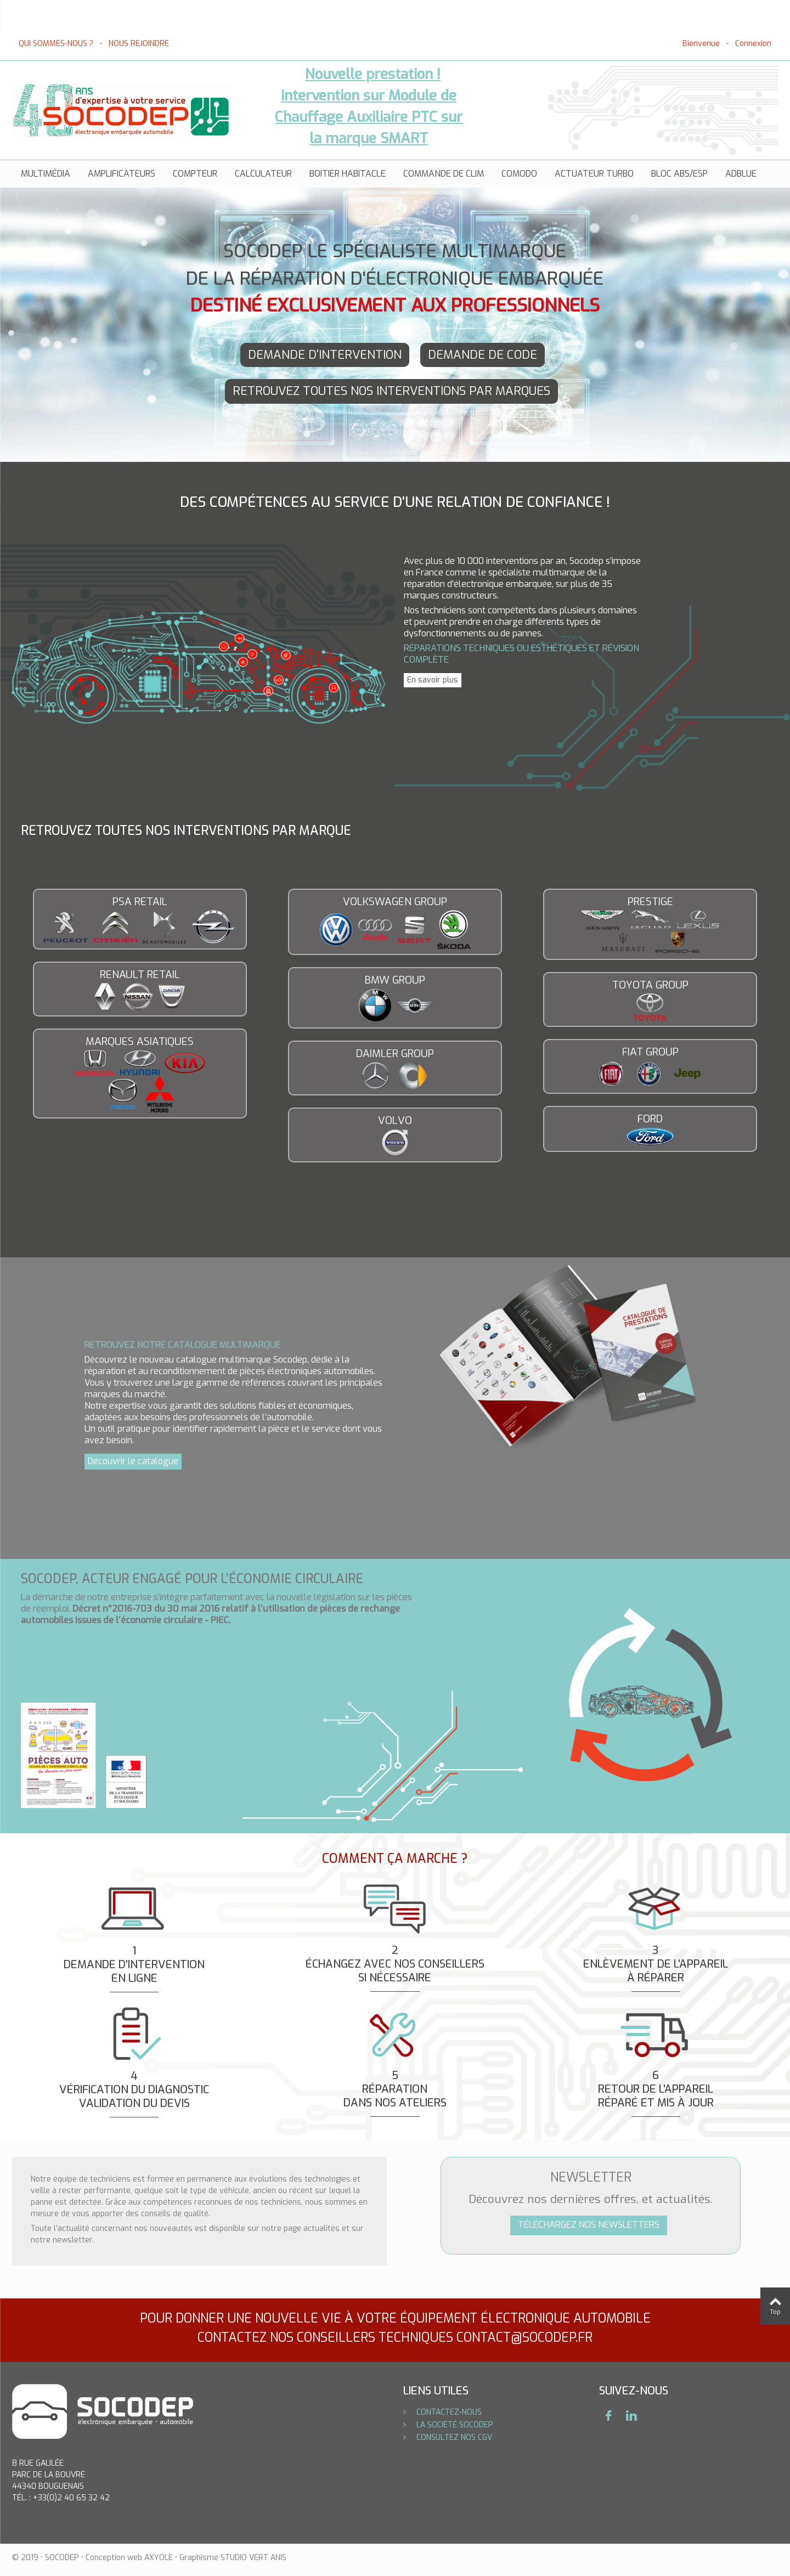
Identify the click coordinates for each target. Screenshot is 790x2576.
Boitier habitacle (347, 173)
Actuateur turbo (594, 173)
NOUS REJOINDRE (139, 43)
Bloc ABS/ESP (679, 173)
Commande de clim (443, 173)
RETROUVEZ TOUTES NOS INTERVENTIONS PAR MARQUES (391, 391)
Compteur (195, 173)
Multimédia (45, 173)
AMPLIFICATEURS (121, 173)
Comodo (519, 173)
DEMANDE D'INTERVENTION (325, 355)
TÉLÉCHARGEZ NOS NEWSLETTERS (588, 2224)
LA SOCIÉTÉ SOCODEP (453, 2425)
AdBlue (741, 173)
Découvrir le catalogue (133, 1461)
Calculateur (263, 173)
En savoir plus (432, 680)
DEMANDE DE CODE (482, 355)
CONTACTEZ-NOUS (448, 2412)
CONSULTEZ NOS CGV (453, 2437)
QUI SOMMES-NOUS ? (56, 43)
